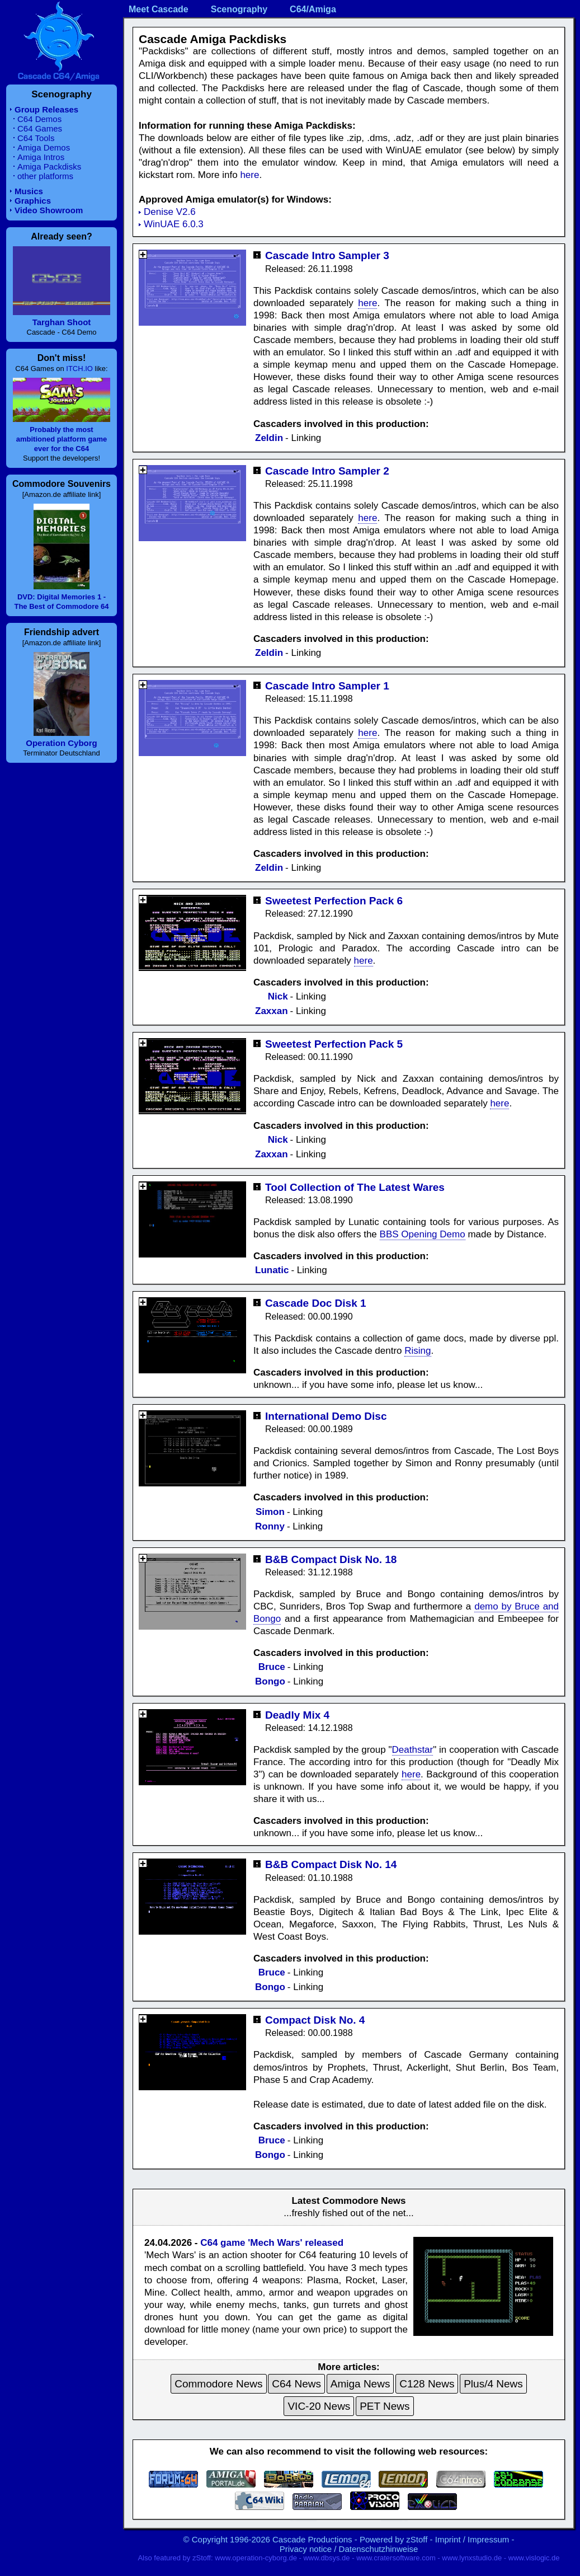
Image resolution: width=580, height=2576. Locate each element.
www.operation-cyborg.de (256, 2558)
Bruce (271, 1667)
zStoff (416, 2539)
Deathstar (412, 1749)
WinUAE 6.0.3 (174, 224)
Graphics (33, 200)
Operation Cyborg (61, 743)
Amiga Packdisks (49, 166)
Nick (278, 996)
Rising (417, 1350)
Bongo (270, 1681)
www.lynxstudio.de (472, 2558)
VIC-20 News (318, 2406)
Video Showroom (49, 210)
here (249, 175)
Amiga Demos (43, 147)
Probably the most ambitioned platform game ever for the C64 (61, 439)
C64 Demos (39, 119)
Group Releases (46, 109)
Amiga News (360, 2384)
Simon (270, 1512)
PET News (384, 2406)
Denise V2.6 (170, 212)
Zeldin (269, 438)
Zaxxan (271, 1011)
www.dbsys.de (326, 2558)
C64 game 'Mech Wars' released (271, 2242)
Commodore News (218, 2384)
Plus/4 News (493, 2384)
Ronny (270, 1526)
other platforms (45, 176)
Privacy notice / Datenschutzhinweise (349, 2549)
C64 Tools (35, 138)
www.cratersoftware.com (396, 2558)
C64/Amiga (313, 9)
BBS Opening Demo (422, 1234)
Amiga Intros (40, 157)
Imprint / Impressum (472, 2539)
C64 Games (39, 128)
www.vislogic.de (534, 2558)
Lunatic (272, 1270)
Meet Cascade (158, 9)
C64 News (296, 2384)
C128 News (426, 2384)
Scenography (239, 9)
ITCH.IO (79, 368)
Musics (29, 191)
